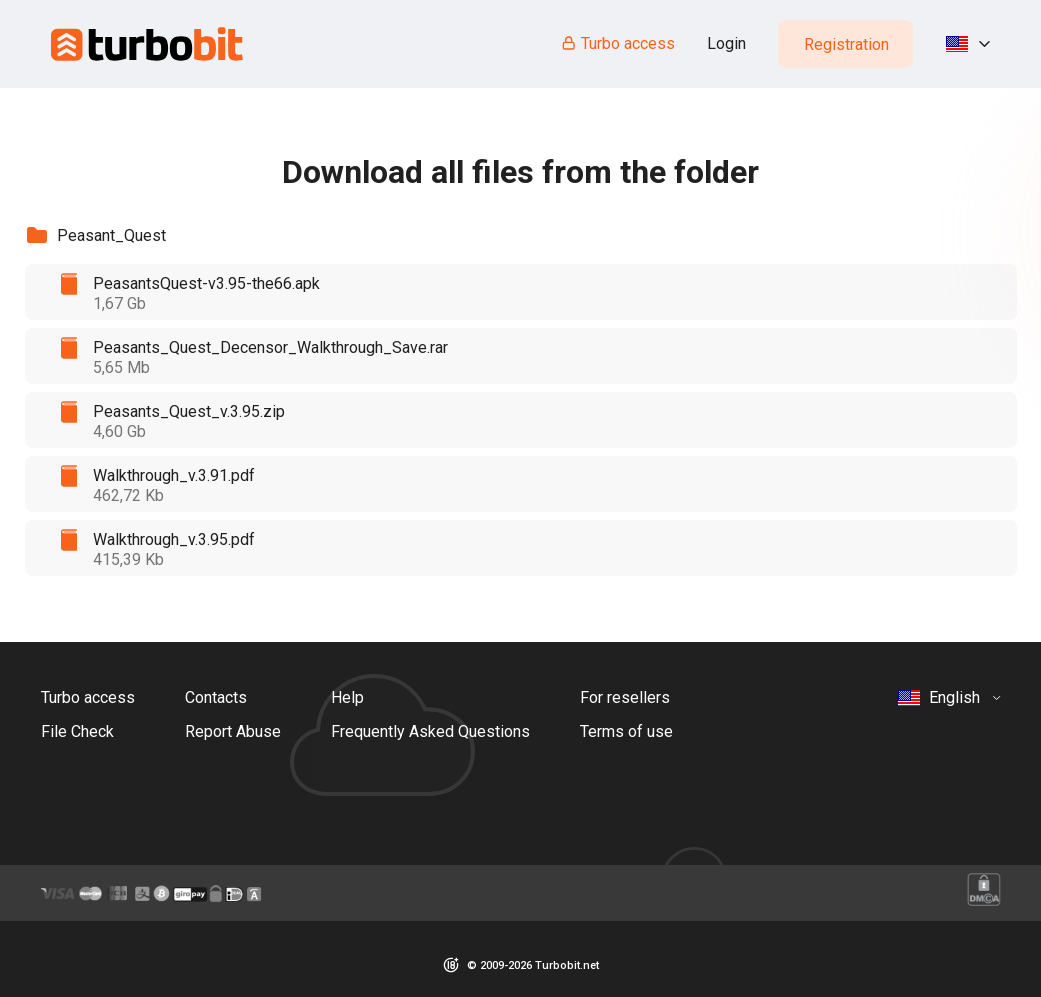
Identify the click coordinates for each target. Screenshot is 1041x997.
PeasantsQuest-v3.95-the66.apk (206, 283)
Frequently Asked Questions (430, 731)
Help (347, 697)
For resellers (625, 697)
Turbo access (617, 43)
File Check (77, 731)
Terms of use (626, 731)
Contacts (216, 697)
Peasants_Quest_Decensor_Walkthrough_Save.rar (270, 347)
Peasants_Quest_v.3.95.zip (189, 411)
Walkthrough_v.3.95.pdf (174, 539)
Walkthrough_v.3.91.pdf (174, 475)
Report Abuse (233, 731)
